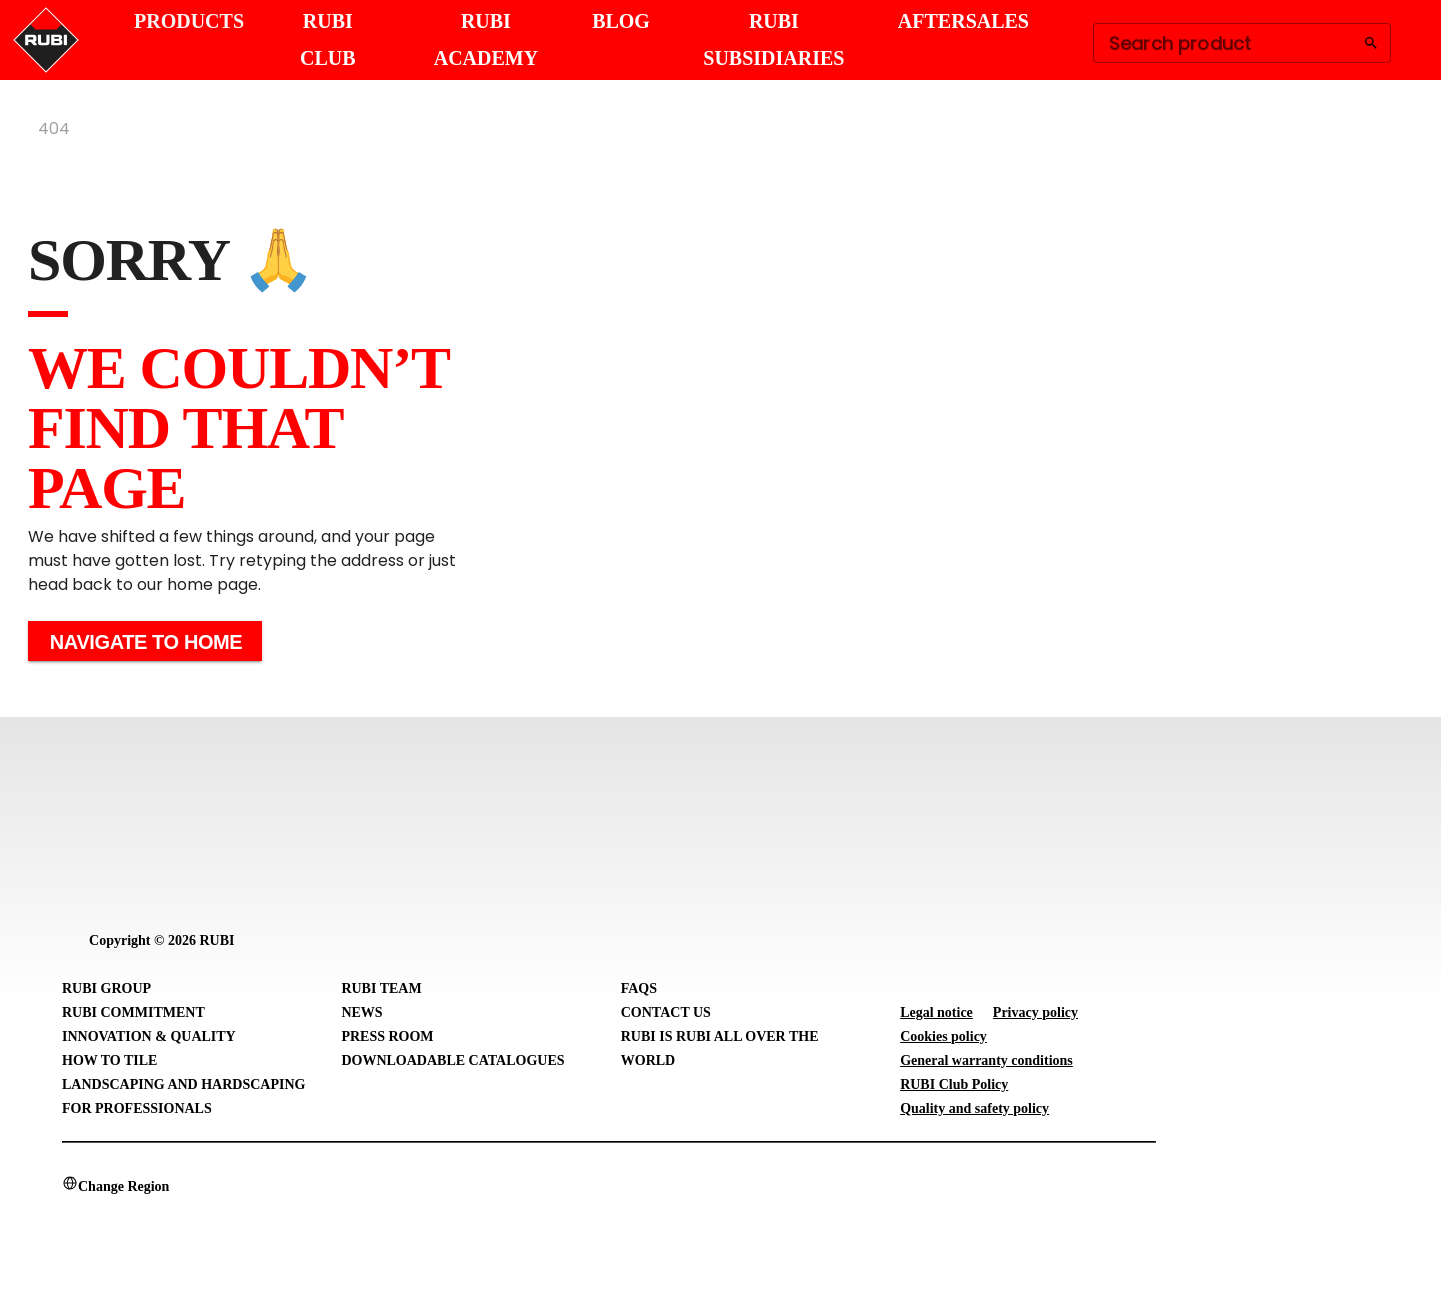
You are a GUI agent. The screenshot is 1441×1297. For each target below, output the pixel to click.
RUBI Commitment (133, 1012)
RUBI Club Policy (954, 1084)
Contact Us (666, 1012)
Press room (387, 1036)
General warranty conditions (986, 1060)
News (361, 1012)
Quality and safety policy (974, 1108)
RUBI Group (106, 988)
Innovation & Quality (149, 1036)
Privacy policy (1035, 1012)
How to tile (109, 1060)
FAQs (639, 988)
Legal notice (936, 1012)
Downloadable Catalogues (452, 1060)
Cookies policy (943, 1036)
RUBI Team (381, 988)
